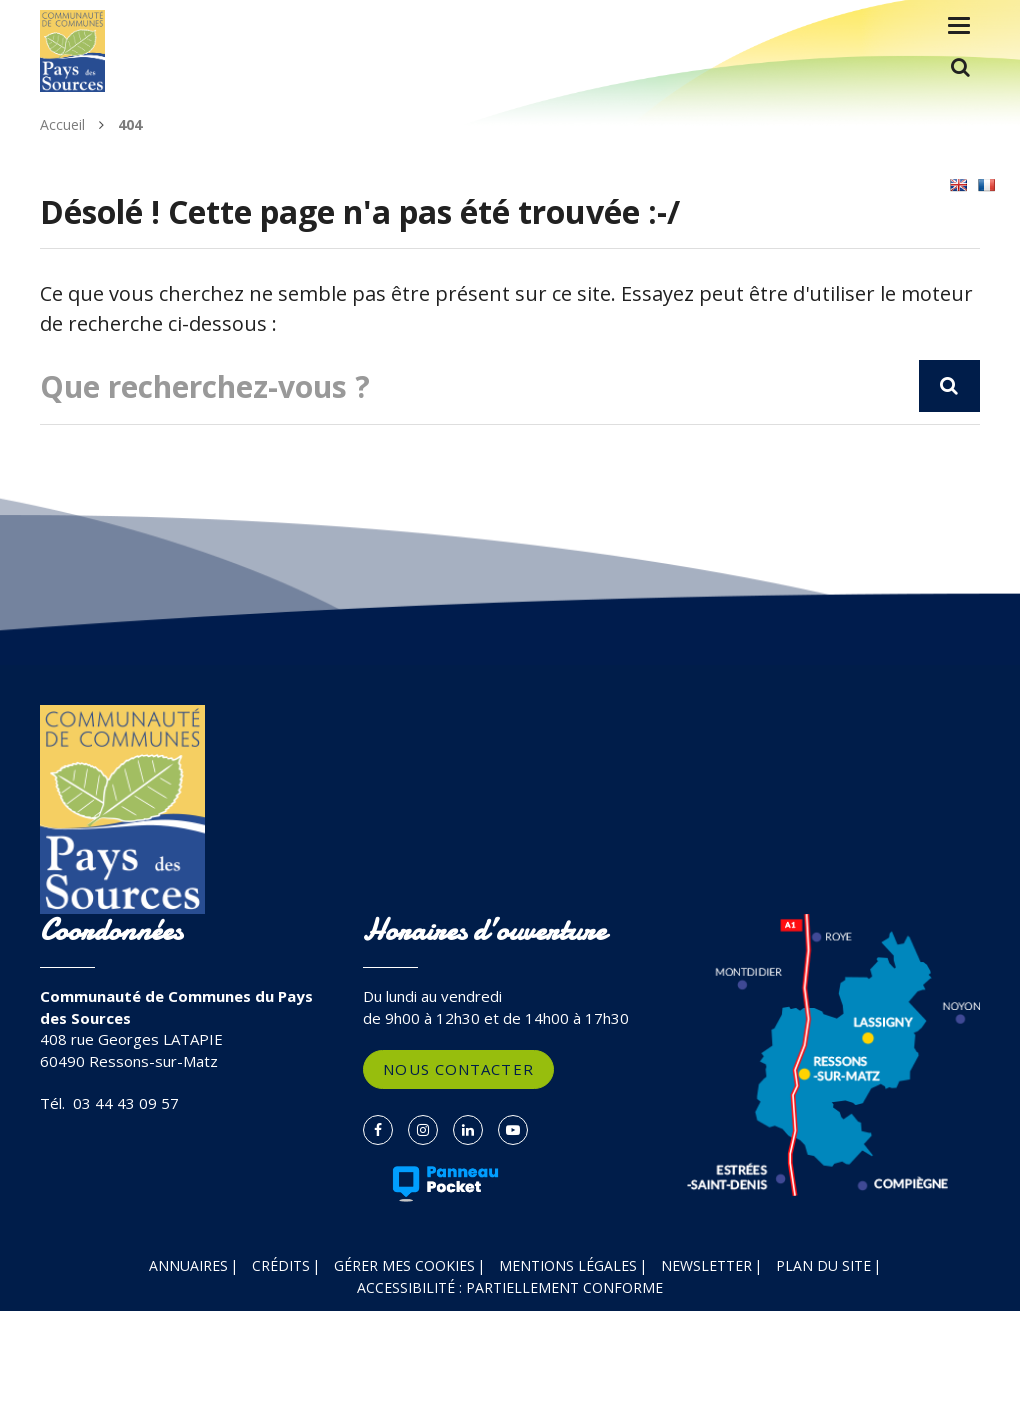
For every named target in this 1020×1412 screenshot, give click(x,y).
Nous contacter (458, 1069)
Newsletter (706, 1265)
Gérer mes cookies (404, 1265)
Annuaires (188, 1265)
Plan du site (823, 1265)
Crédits (281, 1265)
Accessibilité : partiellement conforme (510, 1287)
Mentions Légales (568, 1265)
